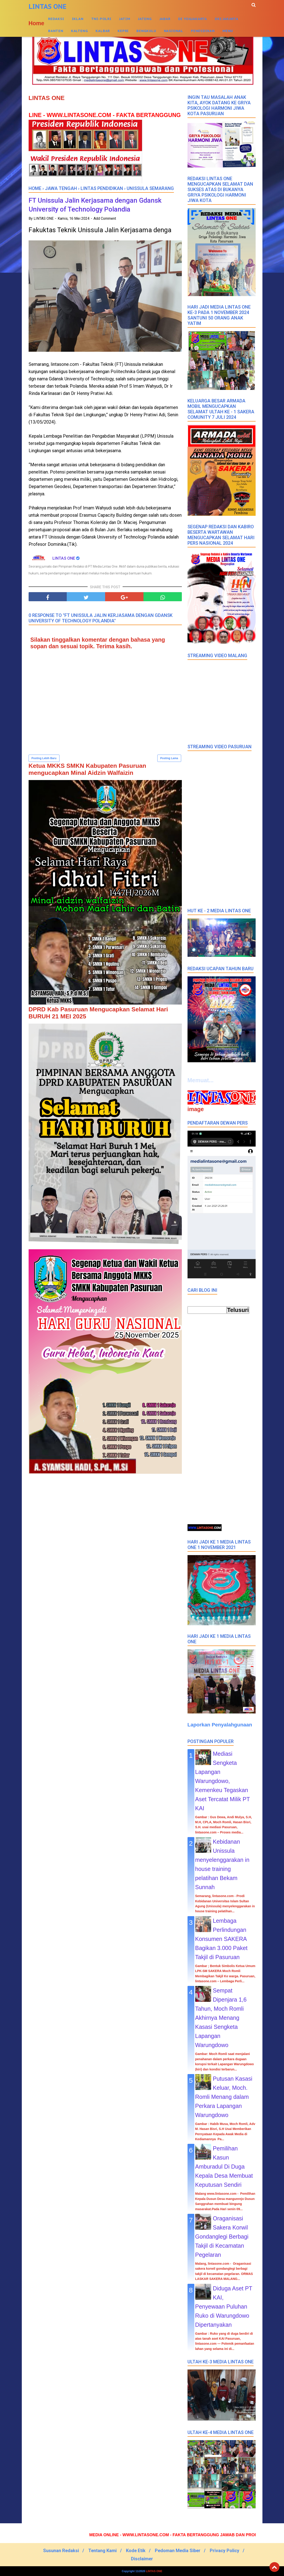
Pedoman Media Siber (178, 2550)
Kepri (123, 31)
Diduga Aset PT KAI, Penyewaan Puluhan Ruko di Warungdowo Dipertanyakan (223, 2306)
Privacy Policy (225, 2550)
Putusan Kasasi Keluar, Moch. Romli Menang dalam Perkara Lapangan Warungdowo (223, 2096)
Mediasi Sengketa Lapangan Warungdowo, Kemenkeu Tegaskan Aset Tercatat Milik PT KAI (222, 1780)
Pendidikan (203, 31)
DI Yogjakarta (192, 19)
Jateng (145, 19)
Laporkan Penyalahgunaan (220, 1724)
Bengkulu (146, 31)
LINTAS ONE (47, 6)
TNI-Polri (101, 19)
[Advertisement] (222, 1357)
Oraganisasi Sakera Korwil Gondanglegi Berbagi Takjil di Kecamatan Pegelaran (222, 2236)
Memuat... (201, 1080)
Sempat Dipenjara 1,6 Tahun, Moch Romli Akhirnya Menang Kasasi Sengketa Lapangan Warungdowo (221, 2017)
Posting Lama (169, 758)
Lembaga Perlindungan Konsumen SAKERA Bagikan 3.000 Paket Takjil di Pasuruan (221, 1938)
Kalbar (103, 31)
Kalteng (79, 31)
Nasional (173, 31)
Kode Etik (136, 2550)
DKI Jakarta (226, 19)
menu (227, 31)
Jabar (165, 19)
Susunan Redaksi (61, 2550)
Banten (55, 31)
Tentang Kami (102, 2550)
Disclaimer (142, 2558)
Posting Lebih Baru (44, 758)
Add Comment (105, 218)
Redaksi (56, 19)
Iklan (78, 19)
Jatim (124, 19)
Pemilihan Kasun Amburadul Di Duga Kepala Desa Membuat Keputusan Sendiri (224, 2166)
